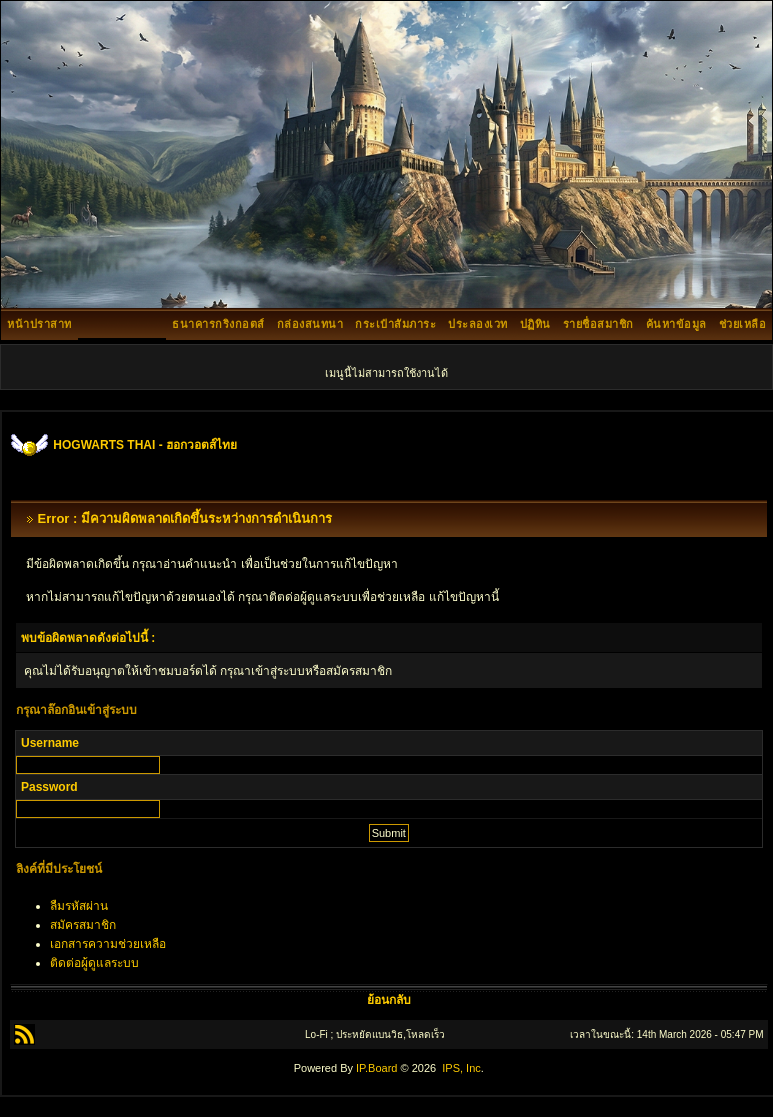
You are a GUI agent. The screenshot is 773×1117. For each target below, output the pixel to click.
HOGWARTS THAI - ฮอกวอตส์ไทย (145, 445)
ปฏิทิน (535, 324)
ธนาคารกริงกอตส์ (218, 324)
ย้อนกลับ (389, 1000)
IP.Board (376, 1068)
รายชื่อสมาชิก (598, 324)
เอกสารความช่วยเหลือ (108, 944)
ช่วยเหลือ (743, 324)
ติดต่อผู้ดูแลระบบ (94, 963)
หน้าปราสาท (39, 324)
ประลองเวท (478, 324)
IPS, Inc (461, 1068)
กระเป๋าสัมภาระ (395, 324)
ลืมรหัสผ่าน (79, 906)
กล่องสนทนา (310, 324)
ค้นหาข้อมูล (676, 324)
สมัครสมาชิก (83, 925)
